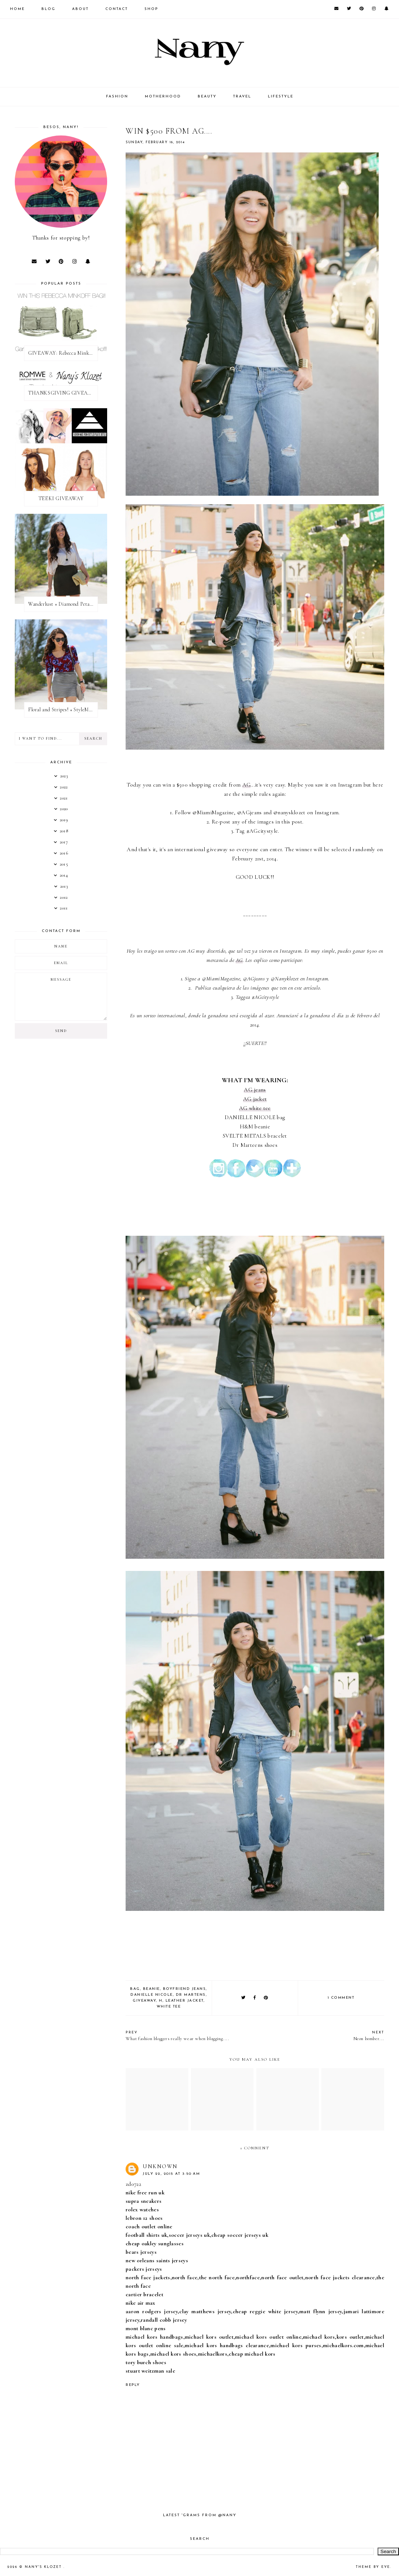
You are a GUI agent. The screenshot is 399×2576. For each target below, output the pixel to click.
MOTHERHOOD (163, 96)
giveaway (144, 2001)
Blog (48, 9)
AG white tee (255, 1108)
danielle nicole (151, 1995)
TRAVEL (242, 96)
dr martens (191, 1995)
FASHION (117, 96)
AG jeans (255, 1089)
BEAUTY (207, 96)
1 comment (341, 1998)
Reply (133, 2385)
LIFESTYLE (280, 96)
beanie (151, 1989)
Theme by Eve (373, 2567)
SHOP (151, 9)
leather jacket (185, 2001)
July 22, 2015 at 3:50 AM (171, 2174)
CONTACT (116, 9)
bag (135, 1989)
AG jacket (255, 1099)
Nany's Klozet (44, 2567)
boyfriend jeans (184, 1989)
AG (246, 784)
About (80, 9)
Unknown (160, 2166)
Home (17, 9)
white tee (169, 2007)
